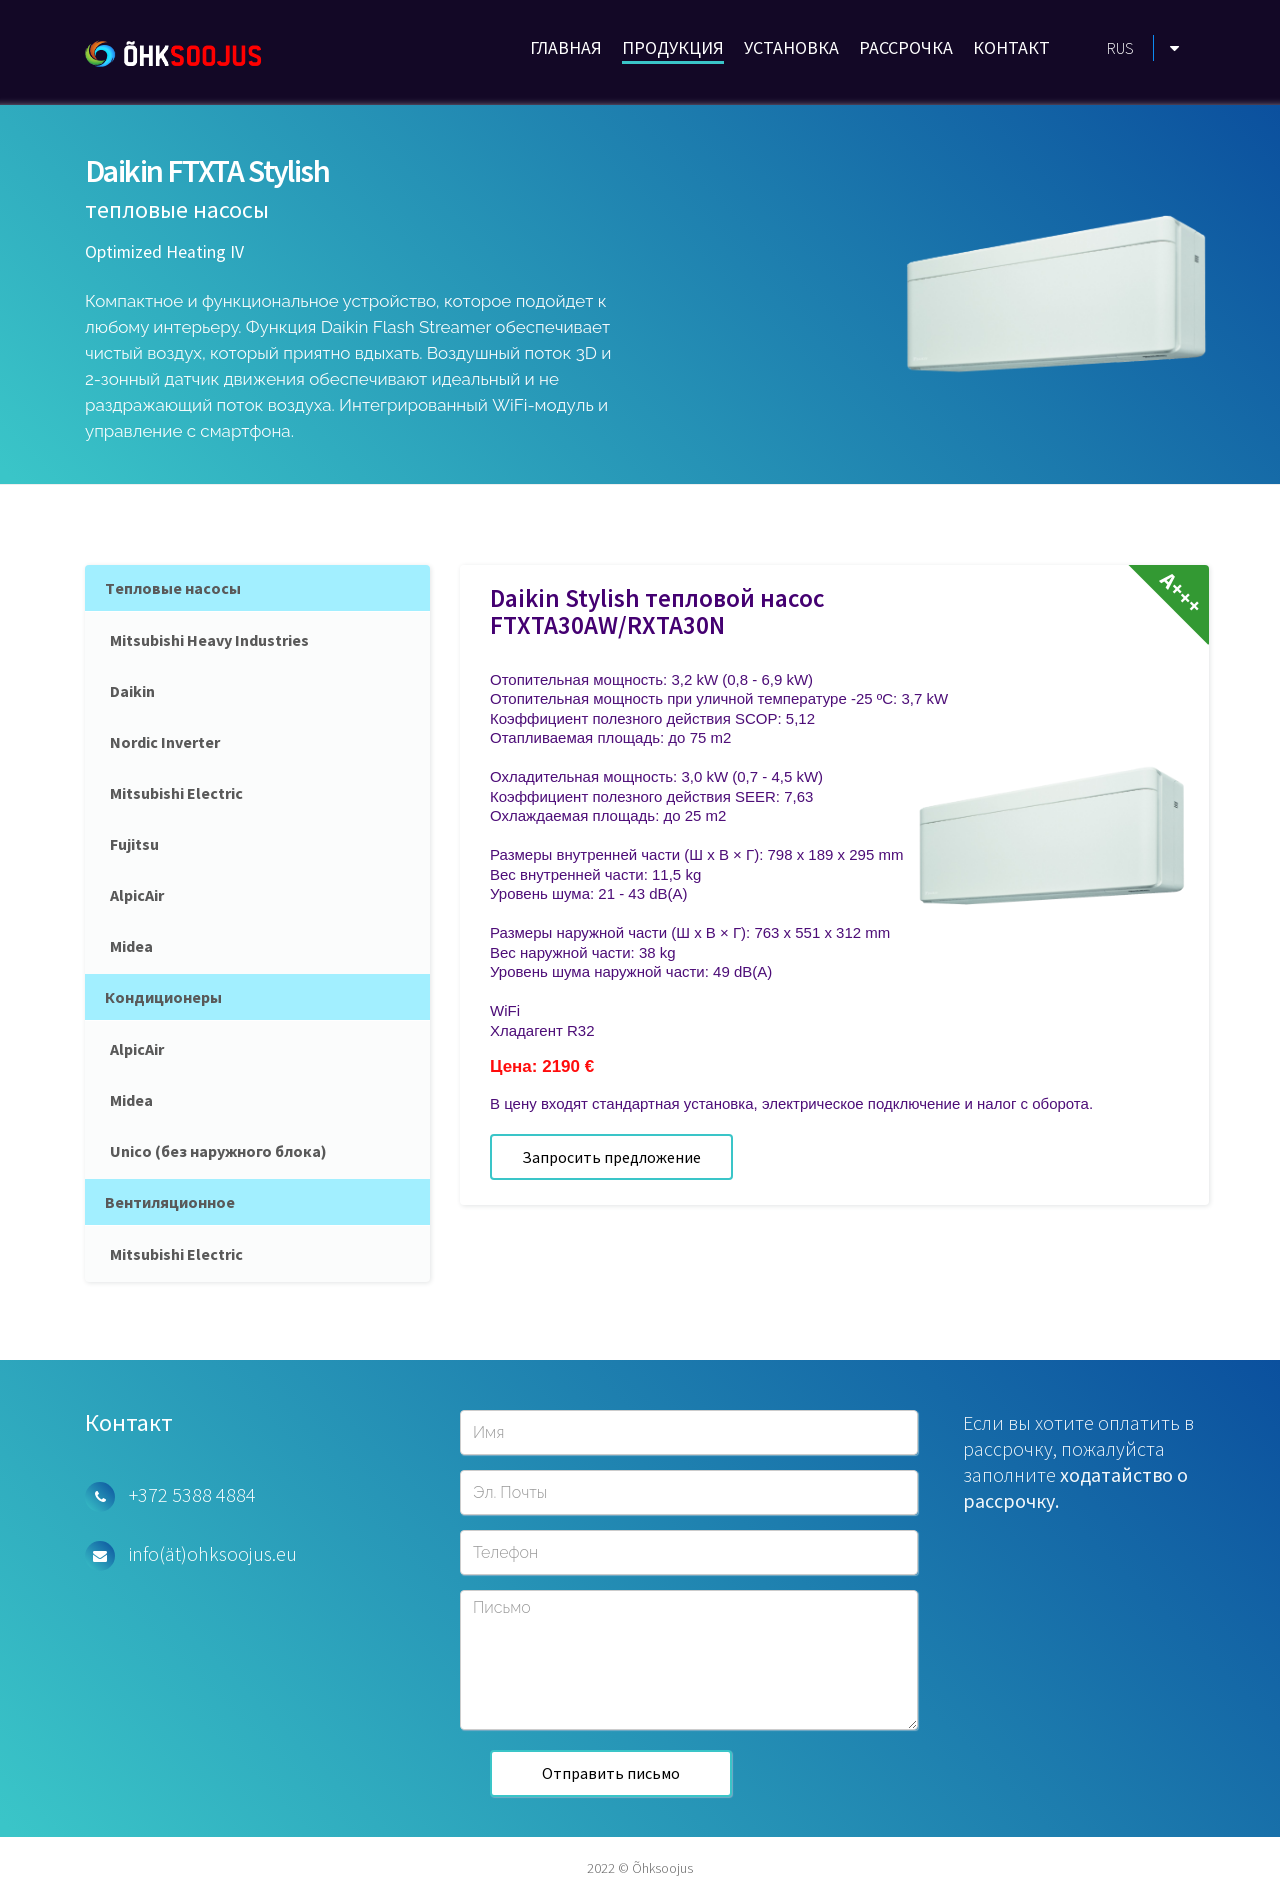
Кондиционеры (163, 997)
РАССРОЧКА (906, 47)
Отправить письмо (611, 1773)
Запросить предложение (611, 1157)
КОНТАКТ (1011, 47)
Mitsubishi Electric (176, 793)
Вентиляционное (170, 1202)
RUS (1120, 48)
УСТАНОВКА (791, 47)
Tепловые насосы (173, 588)
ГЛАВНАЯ (566, 47)
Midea (131, 946)
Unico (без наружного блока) (218, 1151)
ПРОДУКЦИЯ (673, 47)
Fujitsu (134, 844)
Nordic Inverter (165, 742)
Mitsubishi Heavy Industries (209, 640)
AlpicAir (137, 895)
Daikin (132, 691)
